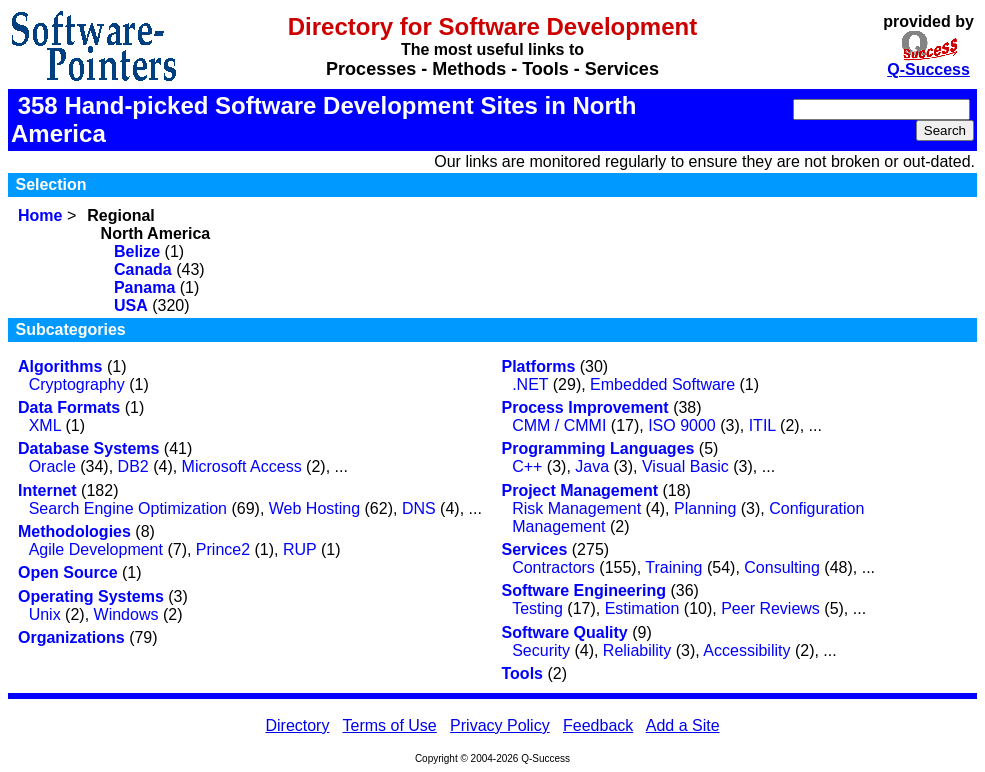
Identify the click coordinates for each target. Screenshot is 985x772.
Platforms (539, 366)
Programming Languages (598, 448)
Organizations (71, 637)
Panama (144, 287)
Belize (137, 251)
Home (40, 215)
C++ (527, 466)
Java (592, 466)
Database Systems (88, 448)
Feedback (598, 725)
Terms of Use (390, 725)
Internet (47, 490)
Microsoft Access (242, 466)
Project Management (580, 490)
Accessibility (746, 650)
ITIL (762, 425)
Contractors (553, 567)
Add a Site (683, 725)
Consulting (782, 567)
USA (131, 305)
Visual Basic (685, 466)
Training (673, 567)
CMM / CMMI (559, 425)
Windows (126, 614)
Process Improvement (585, 407)
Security (541, 650)
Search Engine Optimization (128, 508)
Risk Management (576, 508)
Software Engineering (584, 590)
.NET (530, 384)
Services (535, 549)
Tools (522, 673)
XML (45, 425)
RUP (300, 549)
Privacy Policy (500, 725)
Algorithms (60, 366)
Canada (143, 269)
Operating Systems (91, 596)
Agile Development (96, 549)
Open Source (68, 572)
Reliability (637, 650)
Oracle (52, 466)
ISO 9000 (682, 425)
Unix (45, 614)
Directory (297, 725)
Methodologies (74, 531)
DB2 (133, 466)
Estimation (642, 608)
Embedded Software (662, 384)
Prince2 (223, 549)
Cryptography (77, 384)
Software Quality (565, 632)
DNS (419, 508)
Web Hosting (314, 508)
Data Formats (69, 407)
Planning (705, 508)
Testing (537, 608)
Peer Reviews (770, 608)
